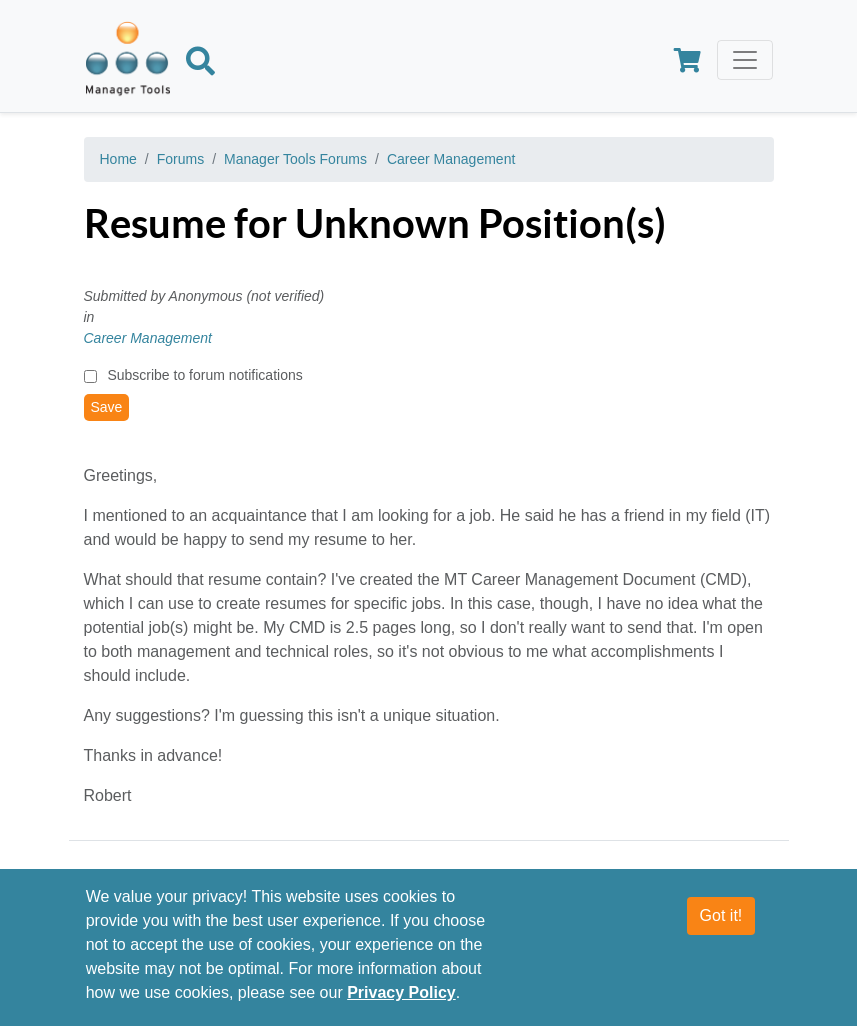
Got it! (721, 923)
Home (118, 159)
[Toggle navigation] (745, 60)
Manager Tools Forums (295, 159)
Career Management (451, 159)
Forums (180, 159)
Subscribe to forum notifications (204, 375)
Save (107, 407)
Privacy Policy (401, 1000)
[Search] (200, 65)
